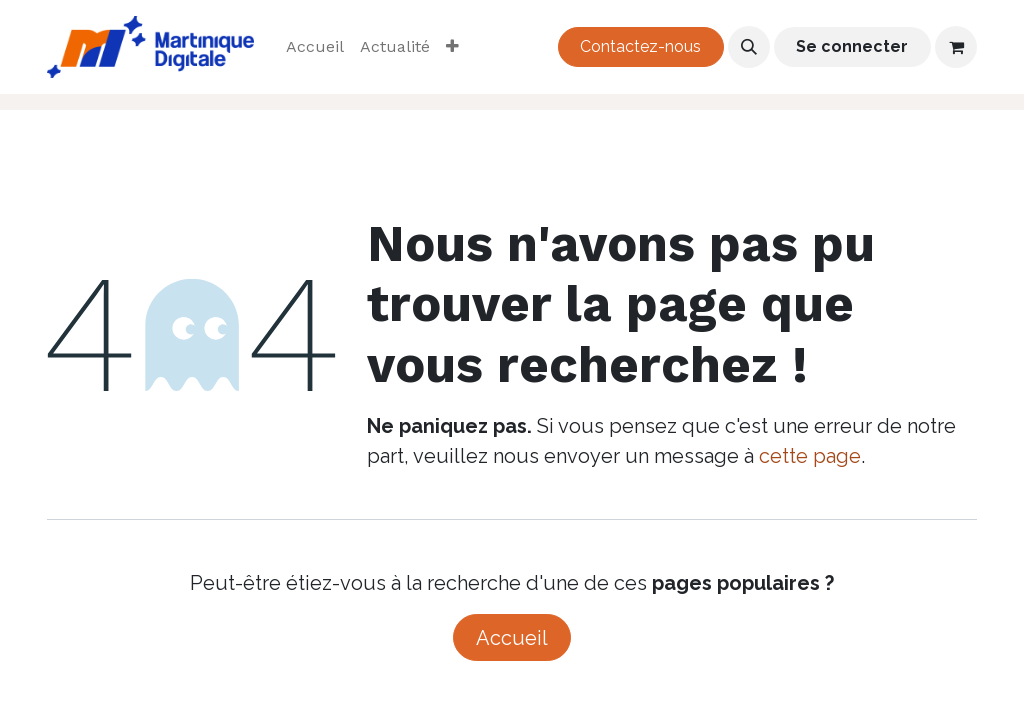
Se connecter (852, 46)
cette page (810, 456)
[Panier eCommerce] (956, 47)
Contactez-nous (640, 46)
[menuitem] (315, 47)
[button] (749, 47)
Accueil (512, 638)
